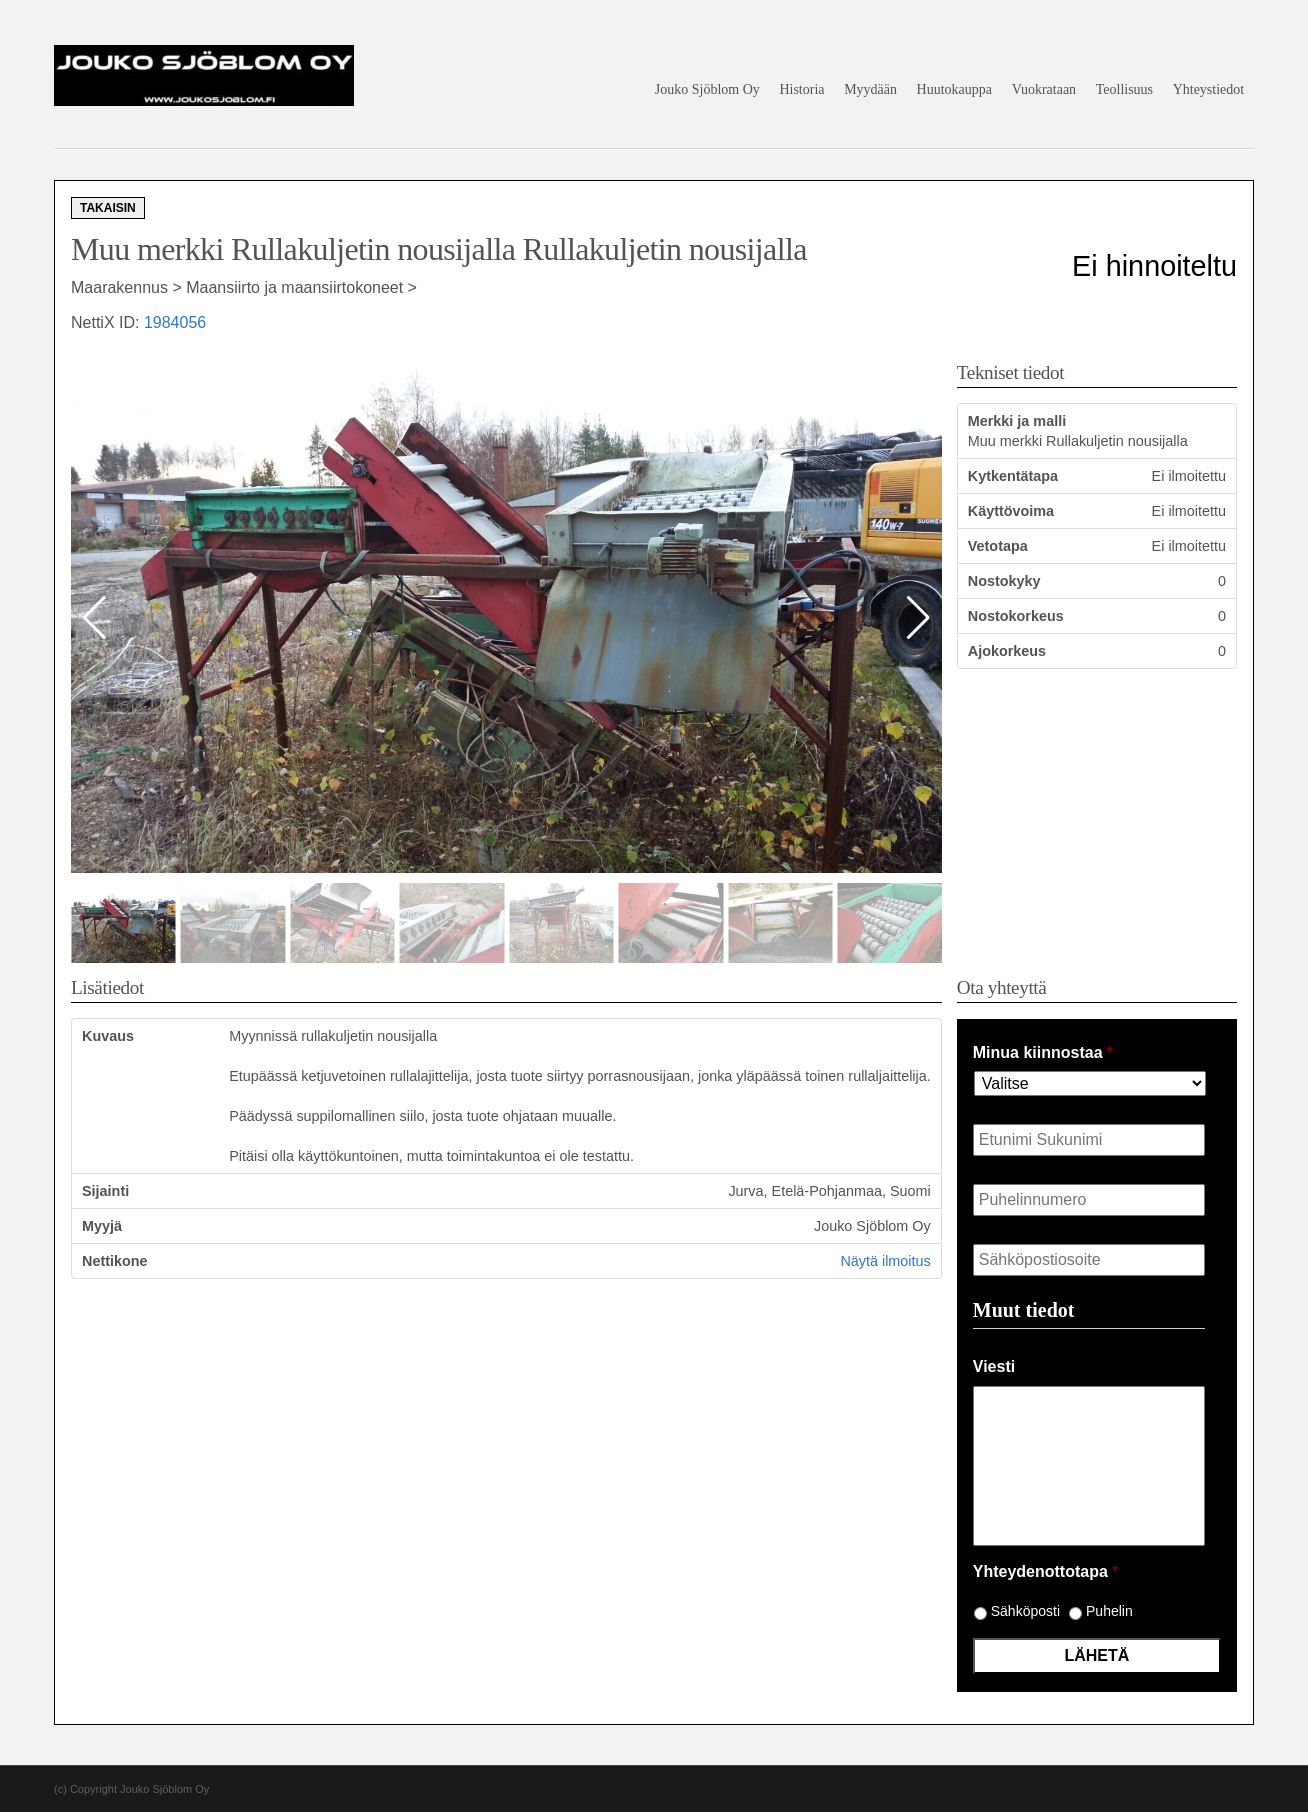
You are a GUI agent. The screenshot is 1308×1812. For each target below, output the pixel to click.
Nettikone (115, 1261)
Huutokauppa (954, 89)
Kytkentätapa (1013, 476)
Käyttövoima (1011, 511)
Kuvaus (108, 1036)
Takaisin (108, 208)
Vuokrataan (1044, 89)
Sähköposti (1025, 1611)
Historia (801, 89)
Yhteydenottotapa (1045, 1571)
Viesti (994, 1366)
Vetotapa (998, 546)
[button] (918, 618)
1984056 (175, 322)
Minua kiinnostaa (1043, 1052)
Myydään (870, 89)
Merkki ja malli (1017, 421)
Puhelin (1109, 1611)
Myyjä (102, 1226)
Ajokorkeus (1007, 651)
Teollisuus (1124, 89)
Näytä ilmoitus (885, 1261)
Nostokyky (1004, 581)
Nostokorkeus (1016, 616)
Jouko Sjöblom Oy (707, 89)
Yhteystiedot (1209, 89)
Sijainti (105, 1191)
